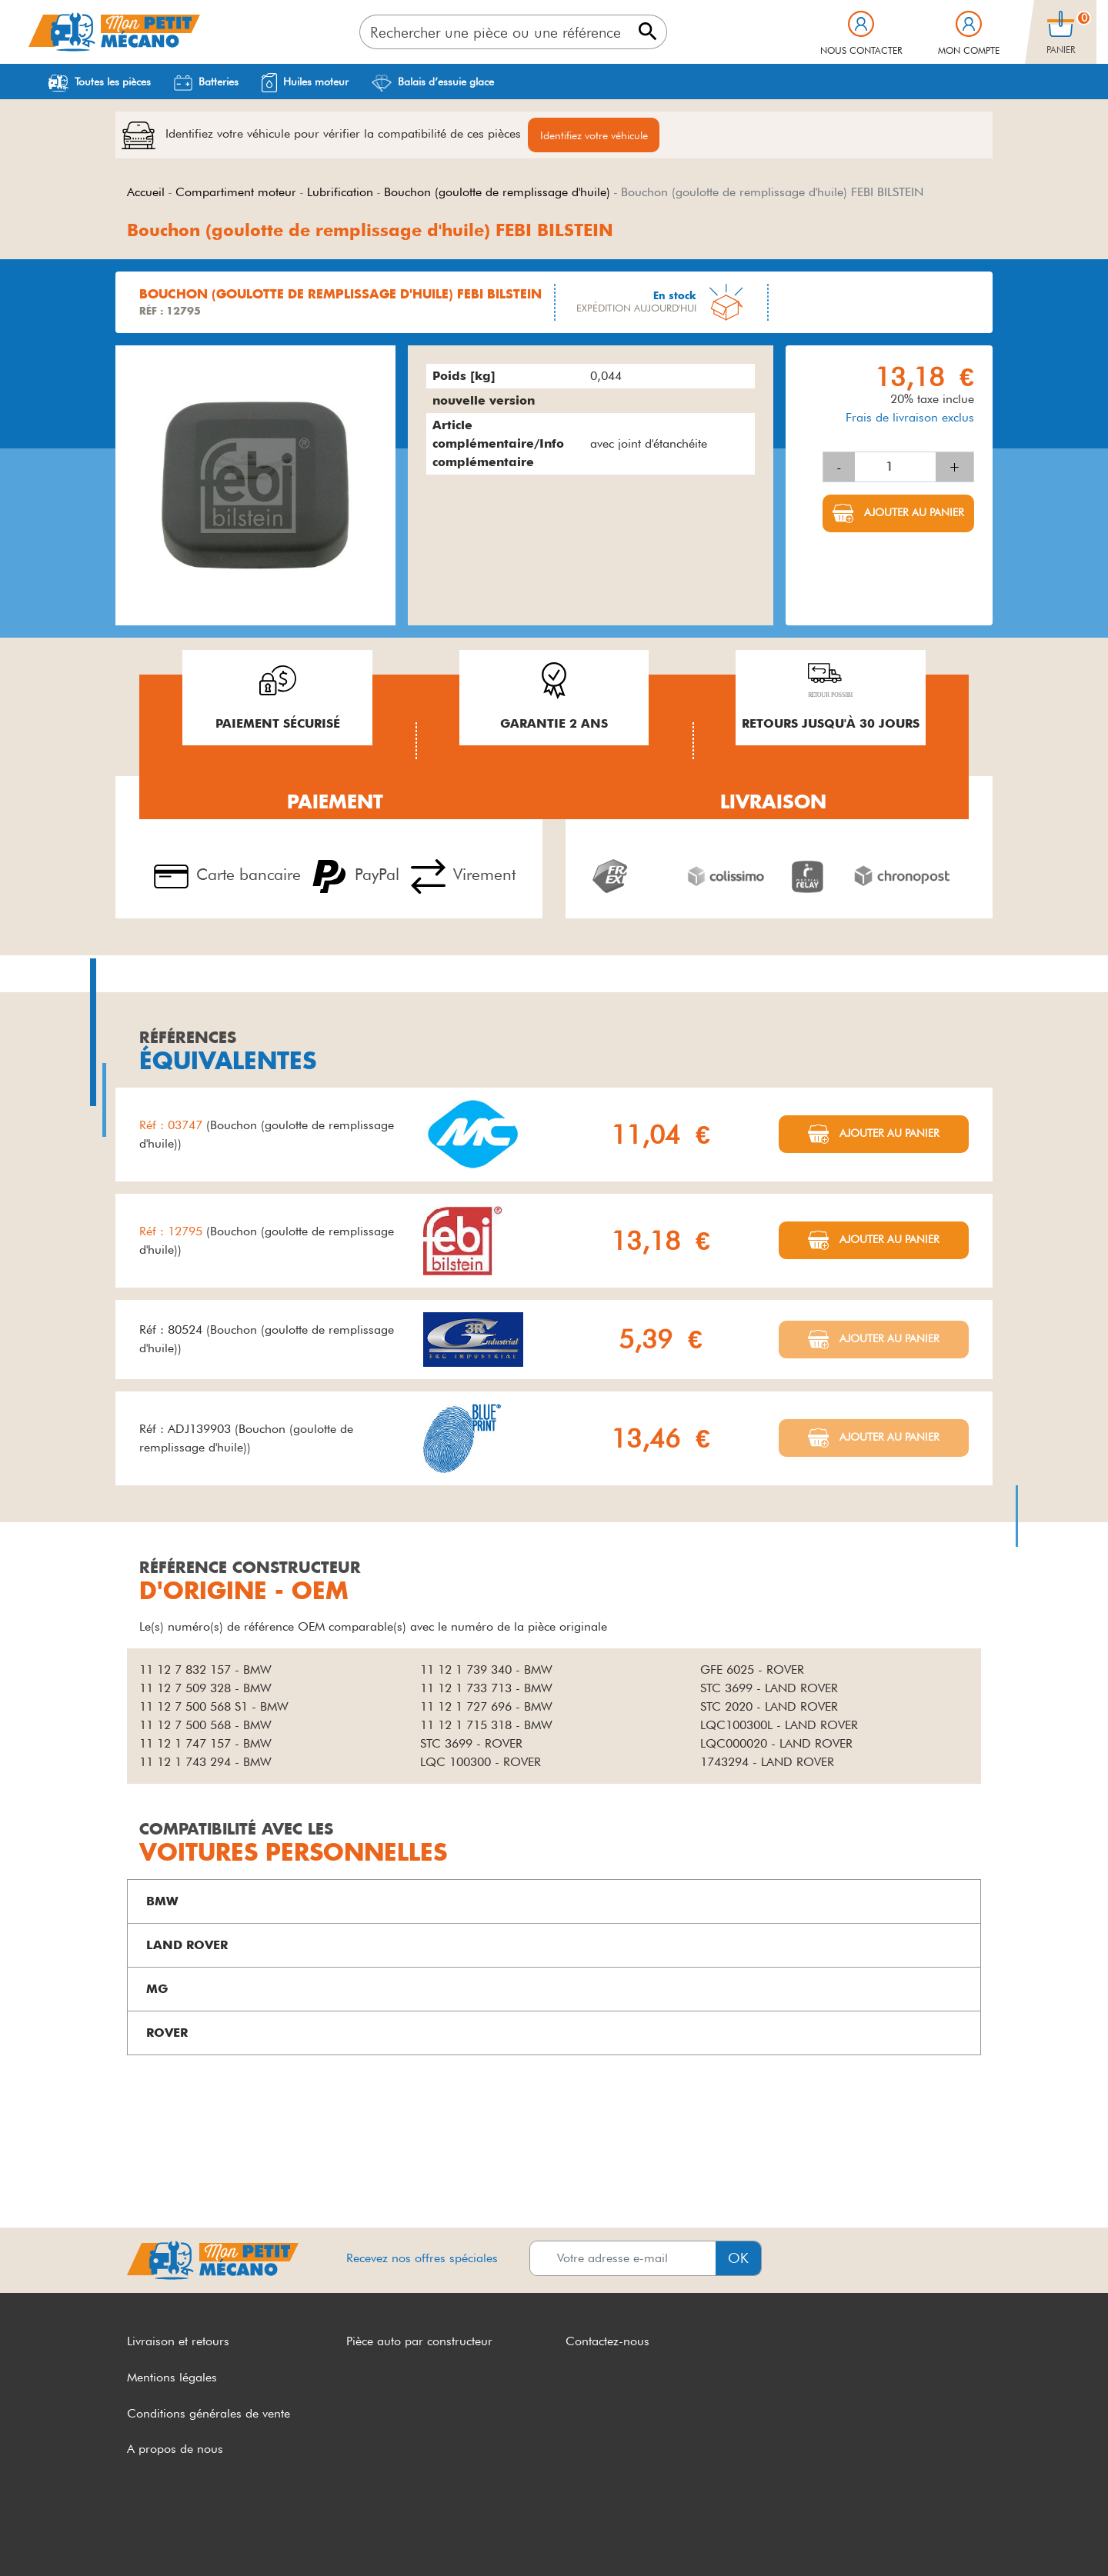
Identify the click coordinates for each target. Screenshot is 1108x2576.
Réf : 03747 (172, 1125)
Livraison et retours (178, 2341)
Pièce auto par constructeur (419, 2341)
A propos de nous (175, 2449)
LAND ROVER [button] (187, 1945)
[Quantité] (895, 467)
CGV (140, 2535)
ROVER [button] (167, 2033)
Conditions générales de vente (208, 2414)
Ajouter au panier (912, 513)
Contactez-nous (607, 2341)
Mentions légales (172, 2378)
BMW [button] (162, 1902)
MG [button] (157, 1989)
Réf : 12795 (172, 1232)
